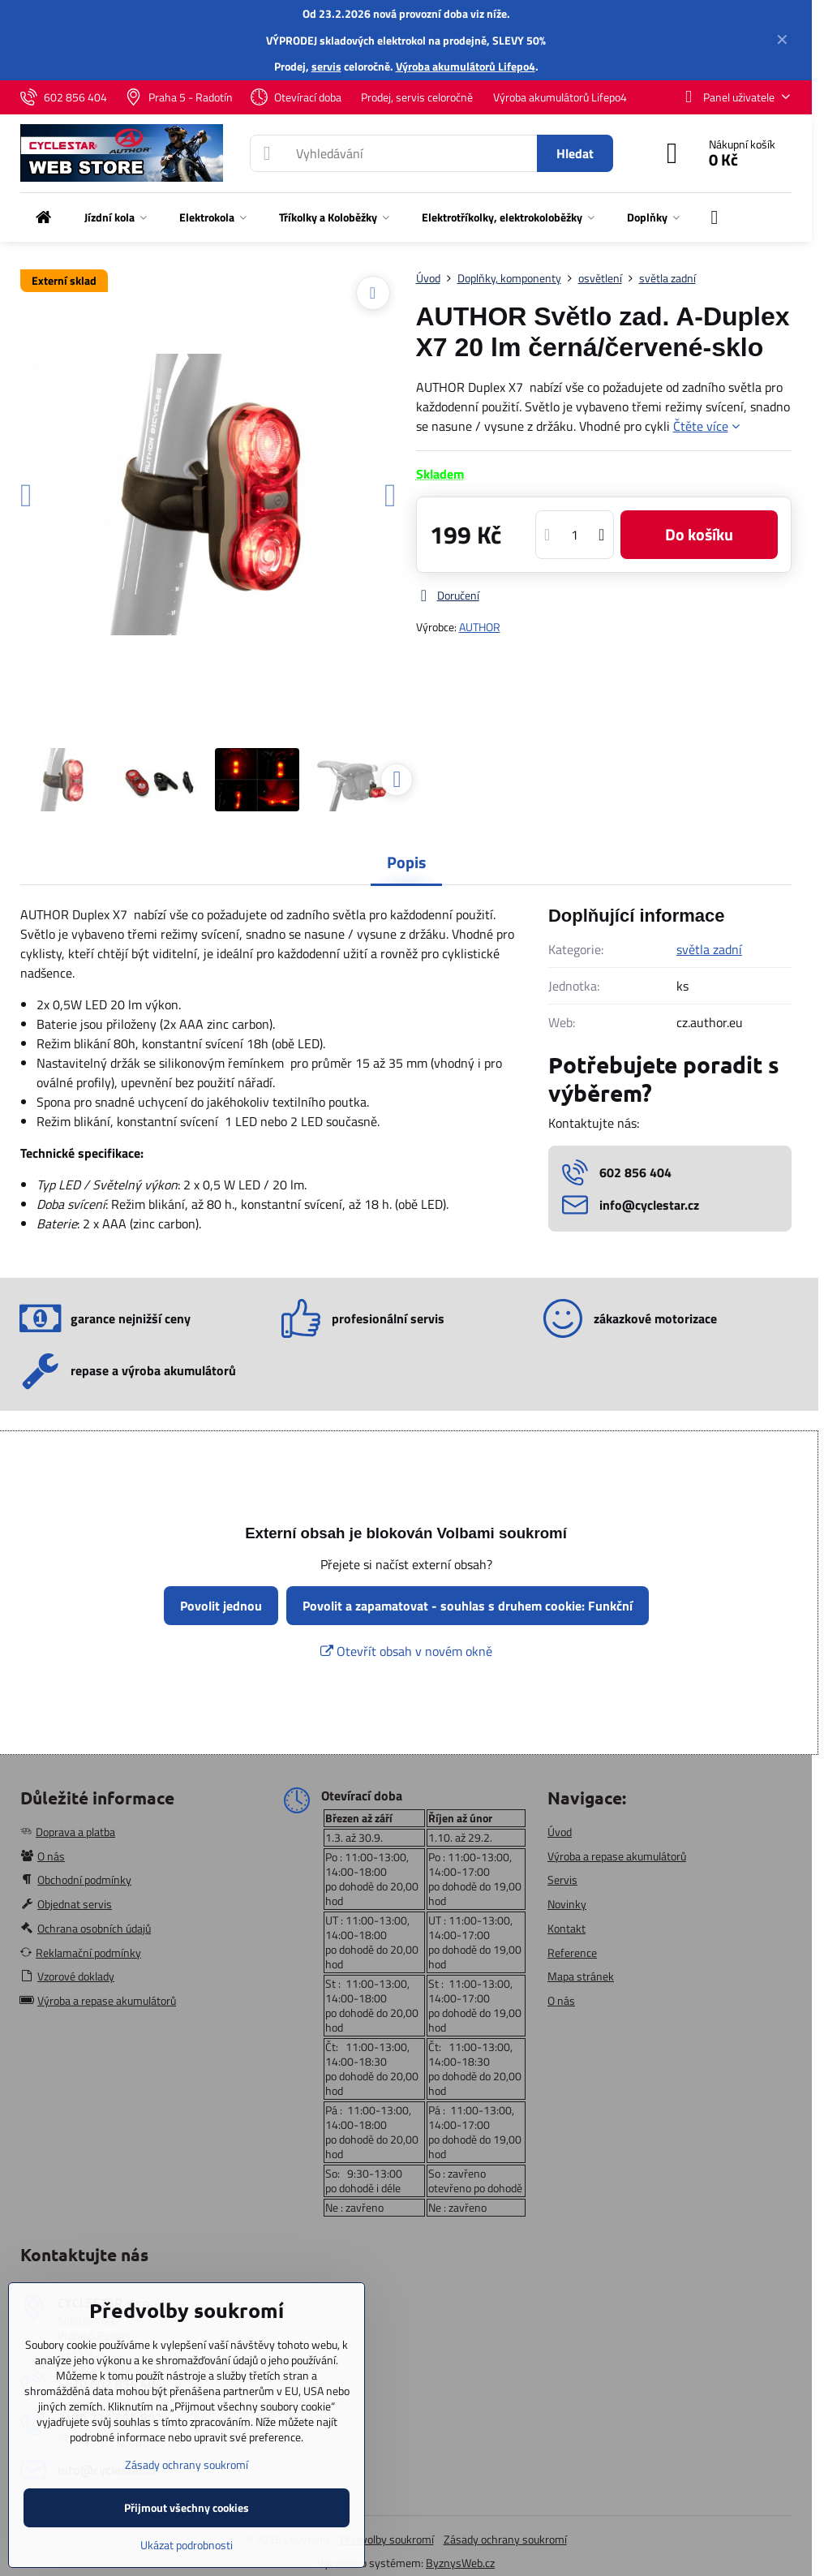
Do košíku (699, 534)
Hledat (575, 153)
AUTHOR (479, 626)
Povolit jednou (221, 1605)
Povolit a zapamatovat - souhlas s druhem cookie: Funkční (468, 1605)
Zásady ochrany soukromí (505, 2539)
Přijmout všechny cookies (186, 2507)
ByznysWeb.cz (460, 2562)
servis (326, 66)
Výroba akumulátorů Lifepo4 (465, 66)
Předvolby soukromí (387, 2539)
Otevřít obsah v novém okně (406, 1651)
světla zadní (709, 949)
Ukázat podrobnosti (186, 2544)
